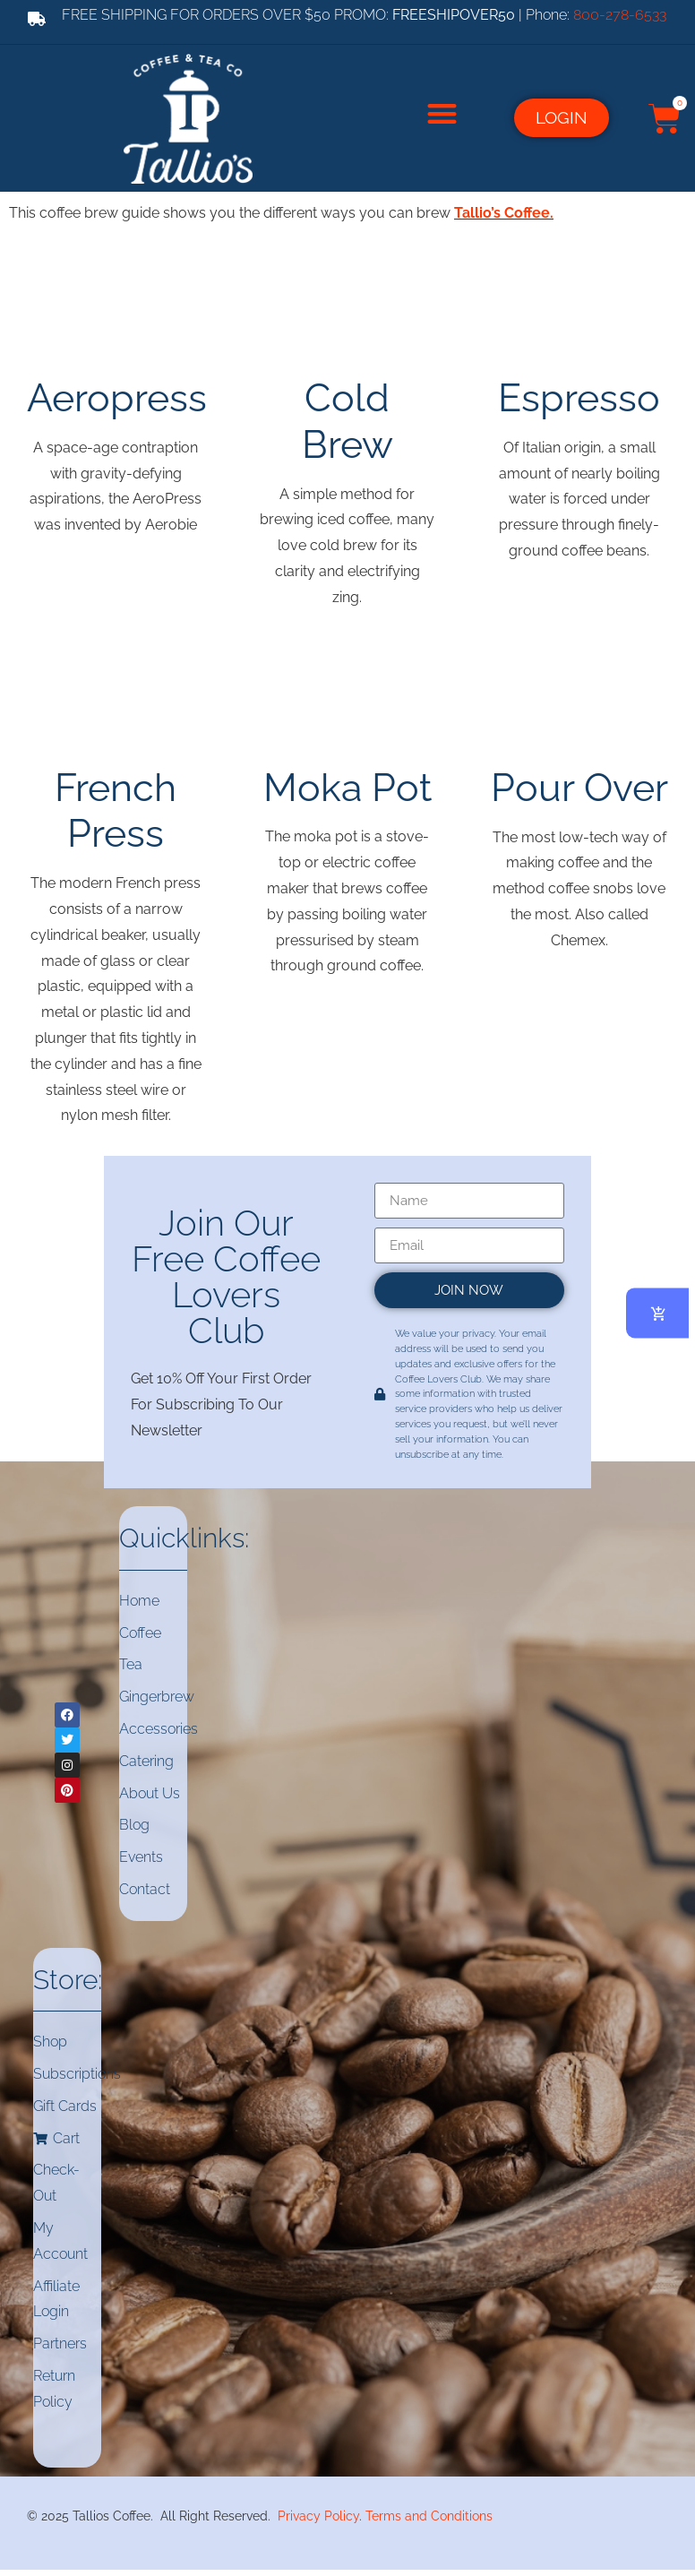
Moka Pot (347, 783)
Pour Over (579, 783)
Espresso (579, 394)
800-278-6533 (619, 14)
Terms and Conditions (429, 2512)
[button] (442, 112)
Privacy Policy (318, 2512)
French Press (115, 807)
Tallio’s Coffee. (503, 209)
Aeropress (117, 394)
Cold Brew (347, 417)
